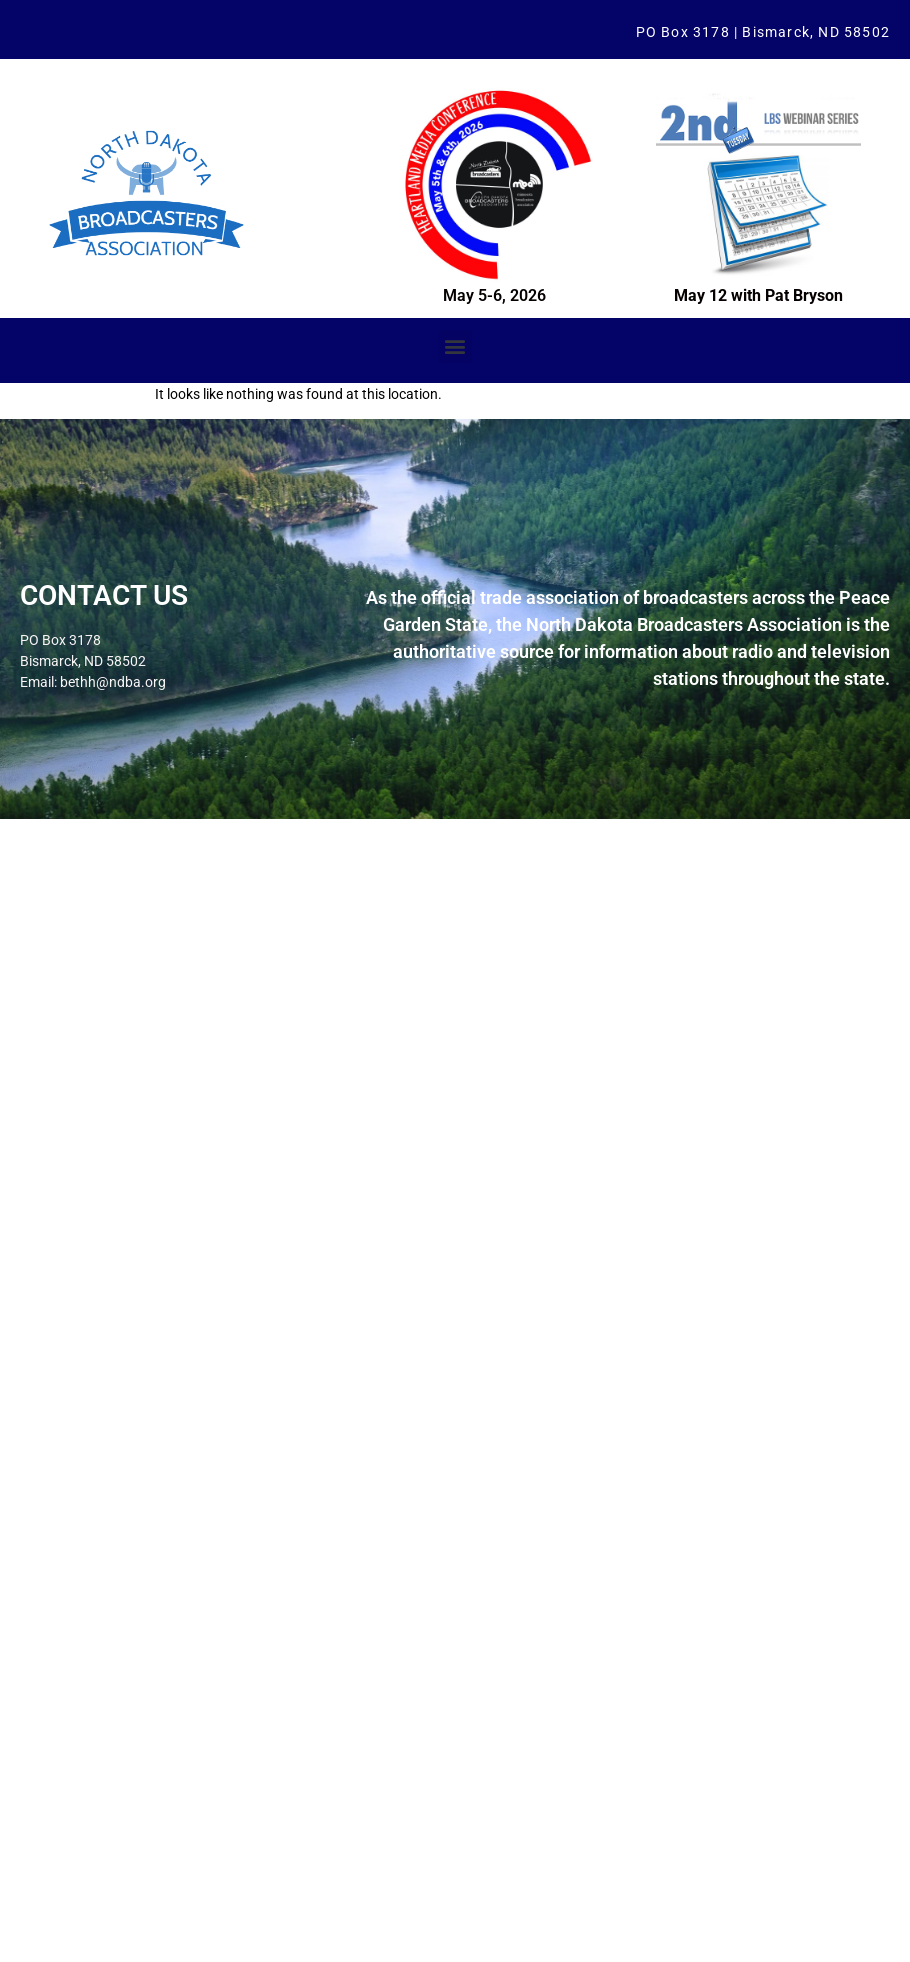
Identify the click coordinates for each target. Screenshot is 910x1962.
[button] (455, 346)
